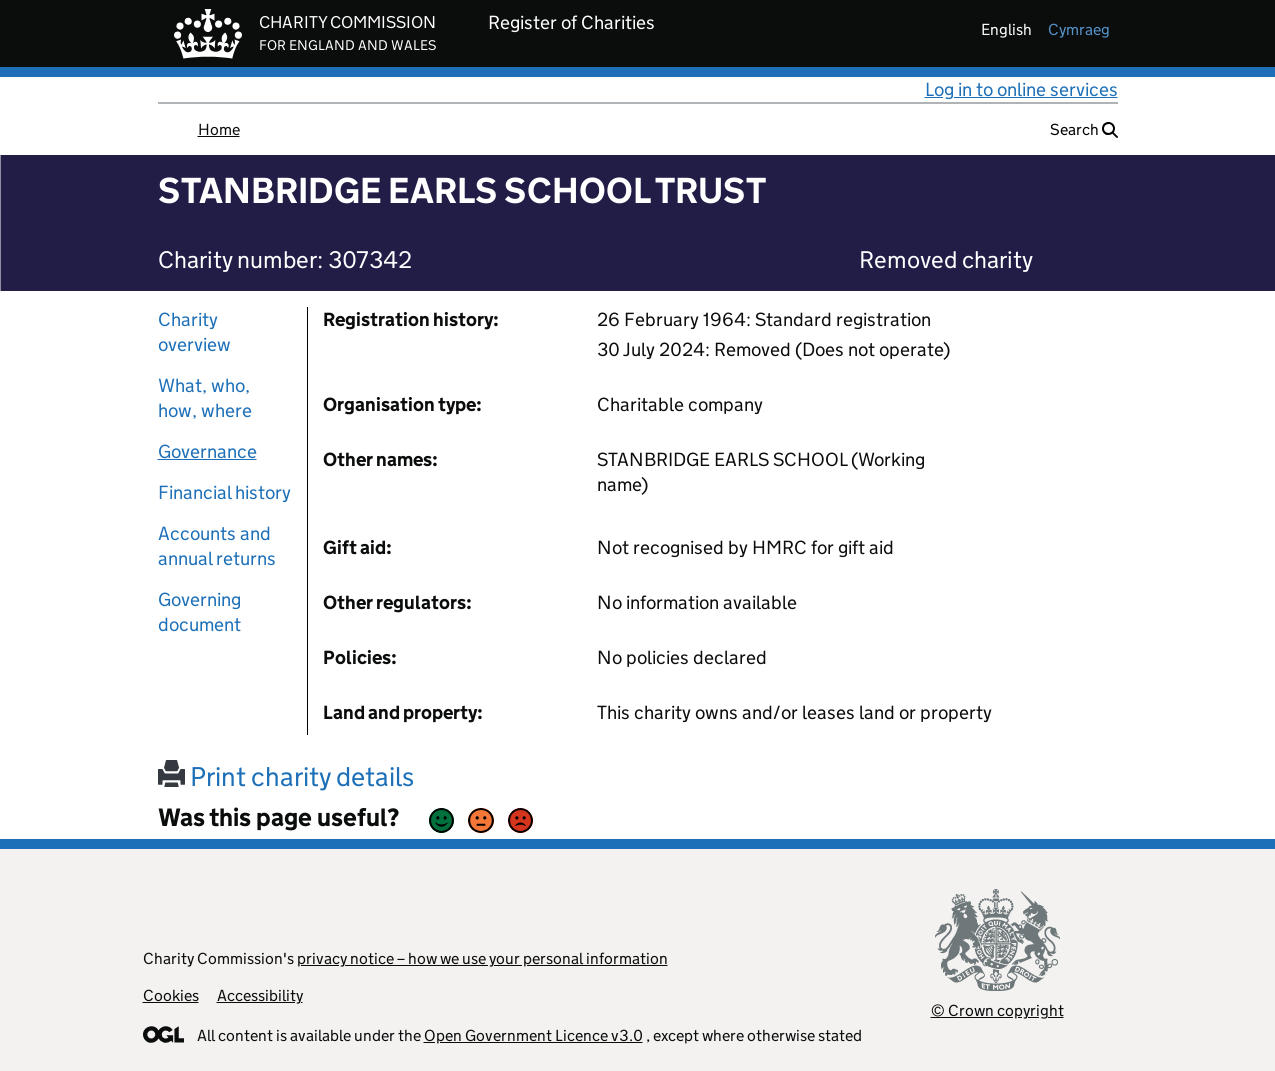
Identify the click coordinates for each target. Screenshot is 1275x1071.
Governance (207, 451)
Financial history (224, 492)
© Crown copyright (997, 1010)
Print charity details (286, 776)
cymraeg (1079, 29)
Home (219, 129)
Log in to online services (1021, 89)
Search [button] (1084, 129)
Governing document (199, 612)
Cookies (171, 995)
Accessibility (260, 995)
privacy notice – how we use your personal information (482, 958)
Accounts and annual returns (217, 546)
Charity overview (194, 332)
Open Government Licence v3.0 (533, 1035)
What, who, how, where (205, 398)
